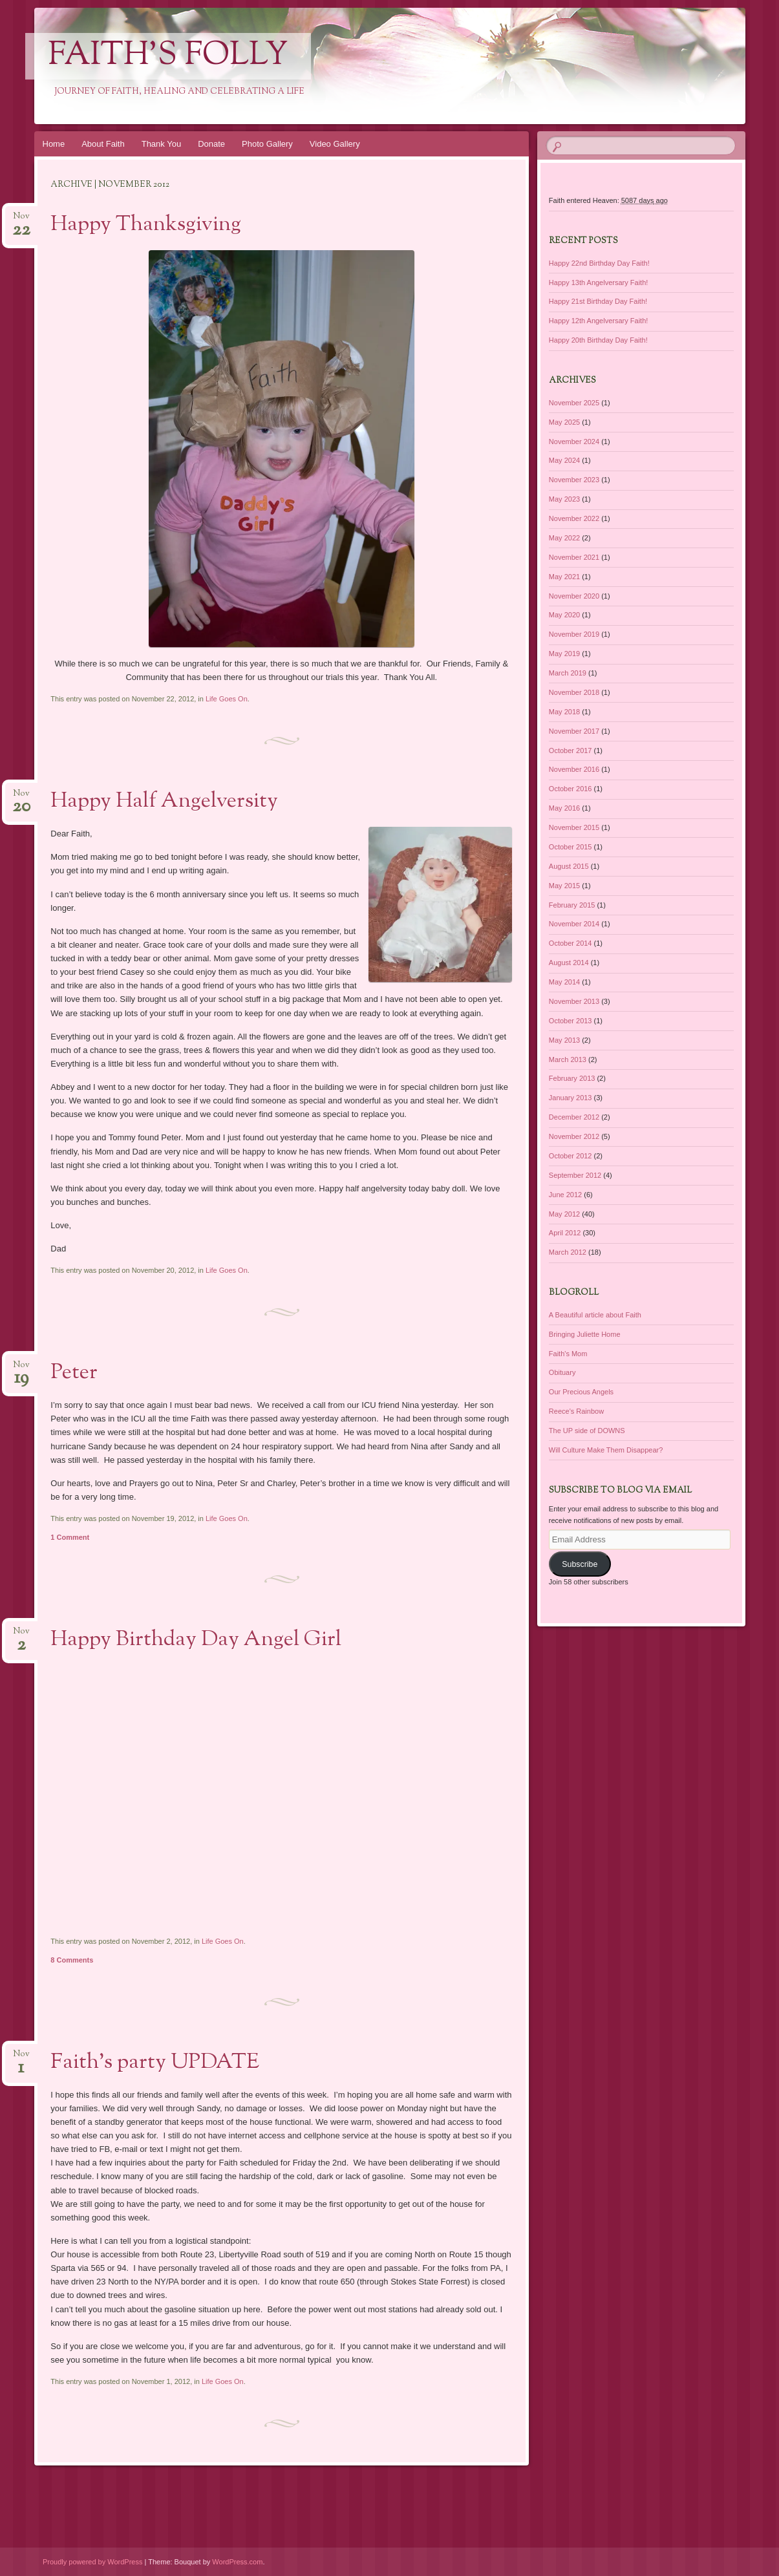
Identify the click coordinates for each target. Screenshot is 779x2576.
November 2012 (574, 1136)
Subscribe (579, 1564)
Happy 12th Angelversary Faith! (598, 321)
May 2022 (564, 538)
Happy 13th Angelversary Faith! (598, 282)
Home (54, 144)
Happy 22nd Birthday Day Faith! (599, 263)
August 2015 (569, 866)
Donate (211, 144)
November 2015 (574, 827)
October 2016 (570, 789)
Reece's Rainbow (576, 1411)
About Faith (103, 144)
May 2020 (564, 615)
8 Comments (71, 1960)
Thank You (161, 144)
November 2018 (574, 692)
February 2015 (572, 905)
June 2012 (565, 1194)
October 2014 (570, 943)
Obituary (562, 1372)
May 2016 (564, 808)
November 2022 (574, 518)
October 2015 (570, 847)
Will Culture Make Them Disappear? (606, 1450)
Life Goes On (227, 699)
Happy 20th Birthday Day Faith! (598, 340)
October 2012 (570, 1156)
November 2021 (574, 557)
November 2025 (574, 403)
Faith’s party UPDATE (154, 2062)
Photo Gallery (267, 144)
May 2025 (564, 422)
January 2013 (570, 1098)
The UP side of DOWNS (587, 1430)
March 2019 (567, 673)
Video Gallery (335, 144)
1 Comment (69, 1537)
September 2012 (575, 1175)
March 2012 (567, 1252)
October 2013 (570, 1021)
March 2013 (567, 1059)
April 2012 (565, 1233)
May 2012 (564, 1214)
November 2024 (574, 441)
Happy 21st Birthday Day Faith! (598, 301)
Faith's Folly (168, 56)
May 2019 (564, 653)
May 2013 (564, 1040)
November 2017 (574, 731)
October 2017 (570, 750)
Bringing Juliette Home (585, 1334)
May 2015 (564, 885)
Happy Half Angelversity (164, 801)
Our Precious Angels (581, 1392)
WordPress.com (237, 2562)
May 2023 (564, 499)
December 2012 (574, 1117)
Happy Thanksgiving (145, 224)
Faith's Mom (568, 1353)
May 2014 (564, 982)
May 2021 (564, 576)
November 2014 (574, 924)
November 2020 (574, 596)
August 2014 (569, 962)
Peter (74, 1373)
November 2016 (574, 769)
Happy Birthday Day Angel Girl (195, 1639)
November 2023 (574, 480)
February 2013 (572, 1078)
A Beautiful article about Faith (595, 1315)
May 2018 (564, 712)
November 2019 (574, 634)
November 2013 (574, 1001)
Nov (21, 220)
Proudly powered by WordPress (92, 2562)
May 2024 (564, 460)
